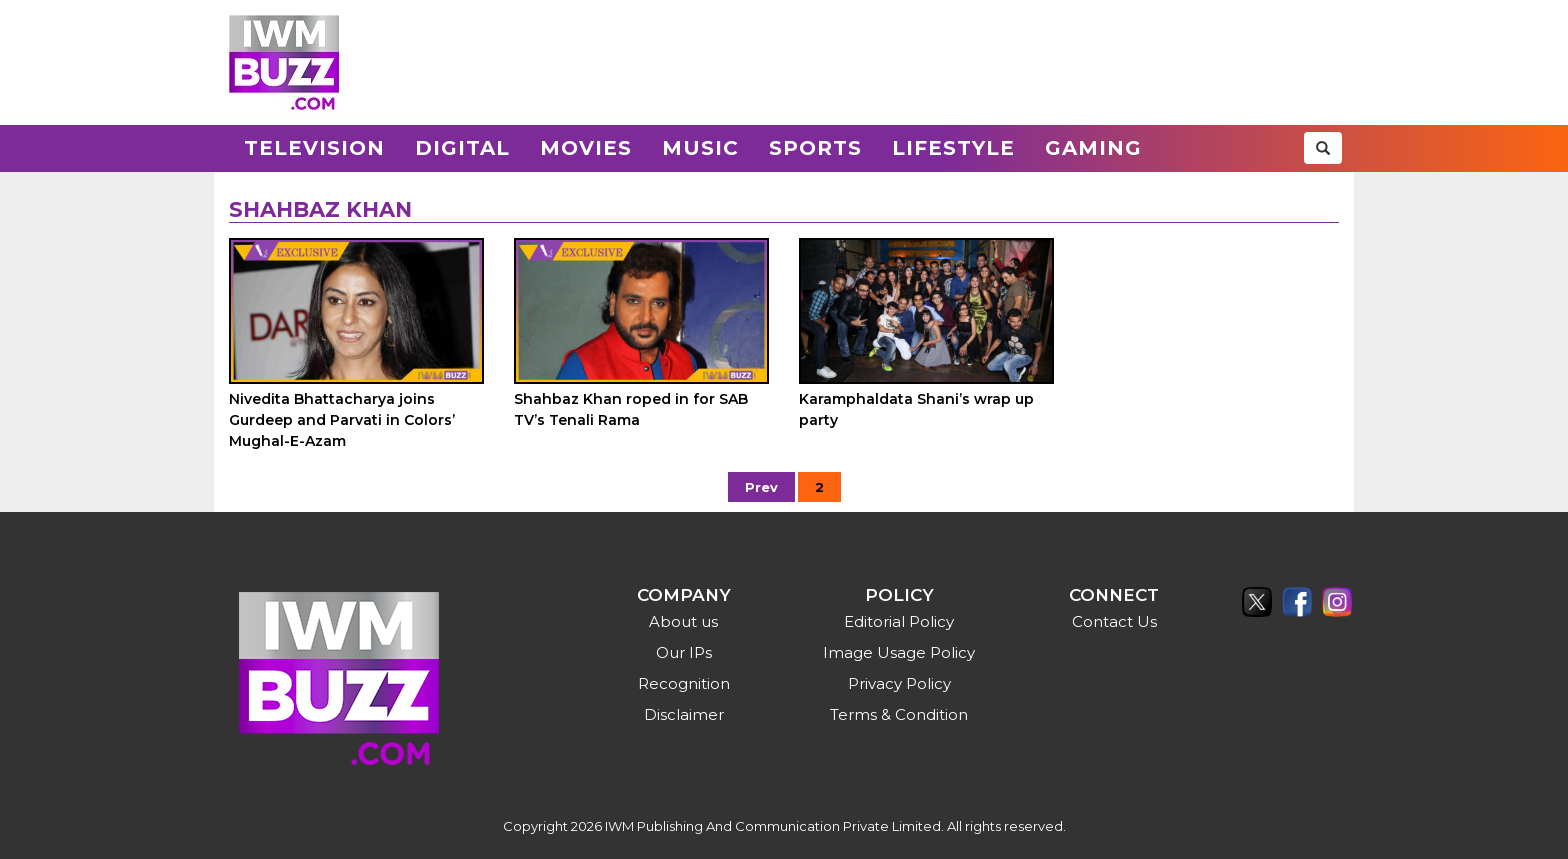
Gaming (1093, 148)
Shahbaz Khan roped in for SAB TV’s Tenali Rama (631, 409)
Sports (815, 148)
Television (314, 148)
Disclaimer (684, 714)
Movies (586, 148)
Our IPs (684, 652)
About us (683, 621)
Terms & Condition (899, 714)
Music (700, 148)
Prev (761, 487)
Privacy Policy (899, 683)
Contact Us (1114, 621)
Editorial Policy (899, 621)
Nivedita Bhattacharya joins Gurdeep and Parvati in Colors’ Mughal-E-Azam (342, 420)
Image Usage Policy (899, 652)
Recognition (684, 683)
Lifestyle (953, 148)
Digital (462, 148)
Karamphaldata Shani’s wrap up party (916, 409)
